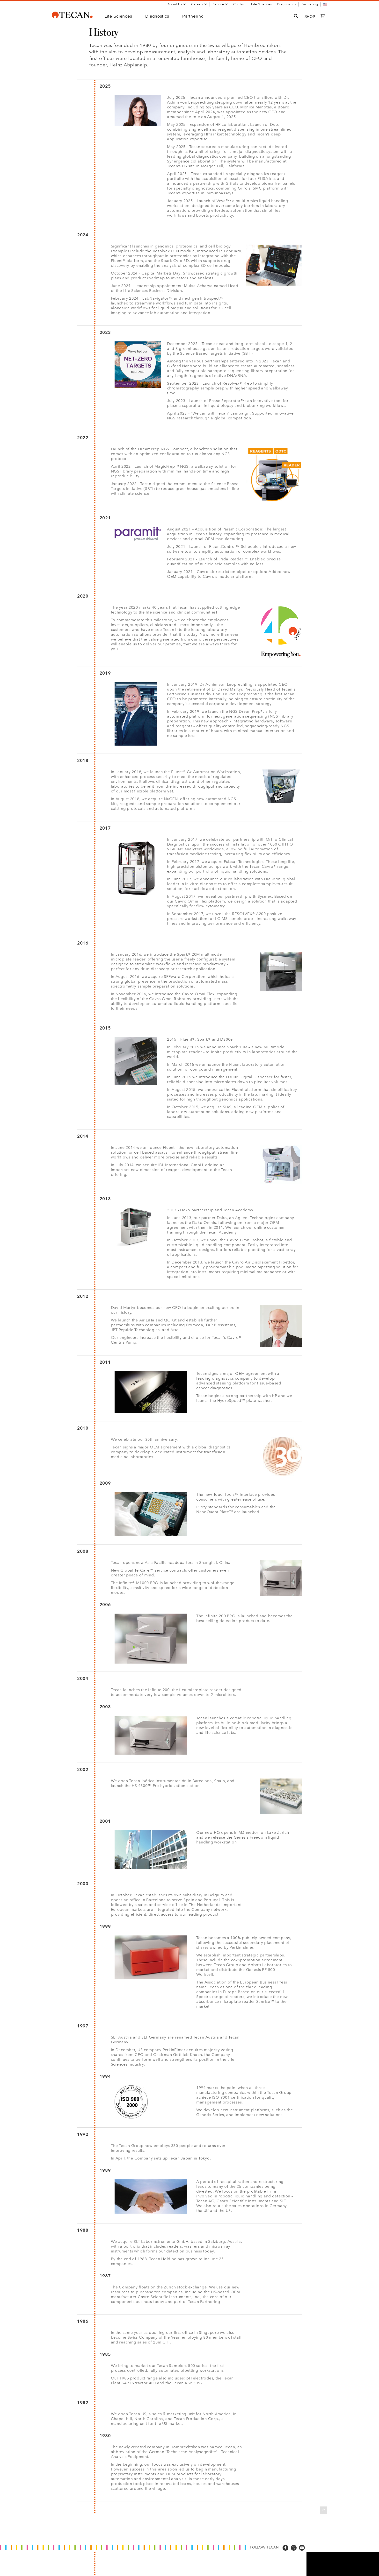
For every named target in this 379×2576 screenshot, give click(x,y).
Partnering (309, 4)
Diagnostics (286, 4)
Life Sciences (261, 4)
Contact (239, 4)
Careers (199, 4)
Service (220, 4)
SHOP (310, 16)
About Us (177, 4)
